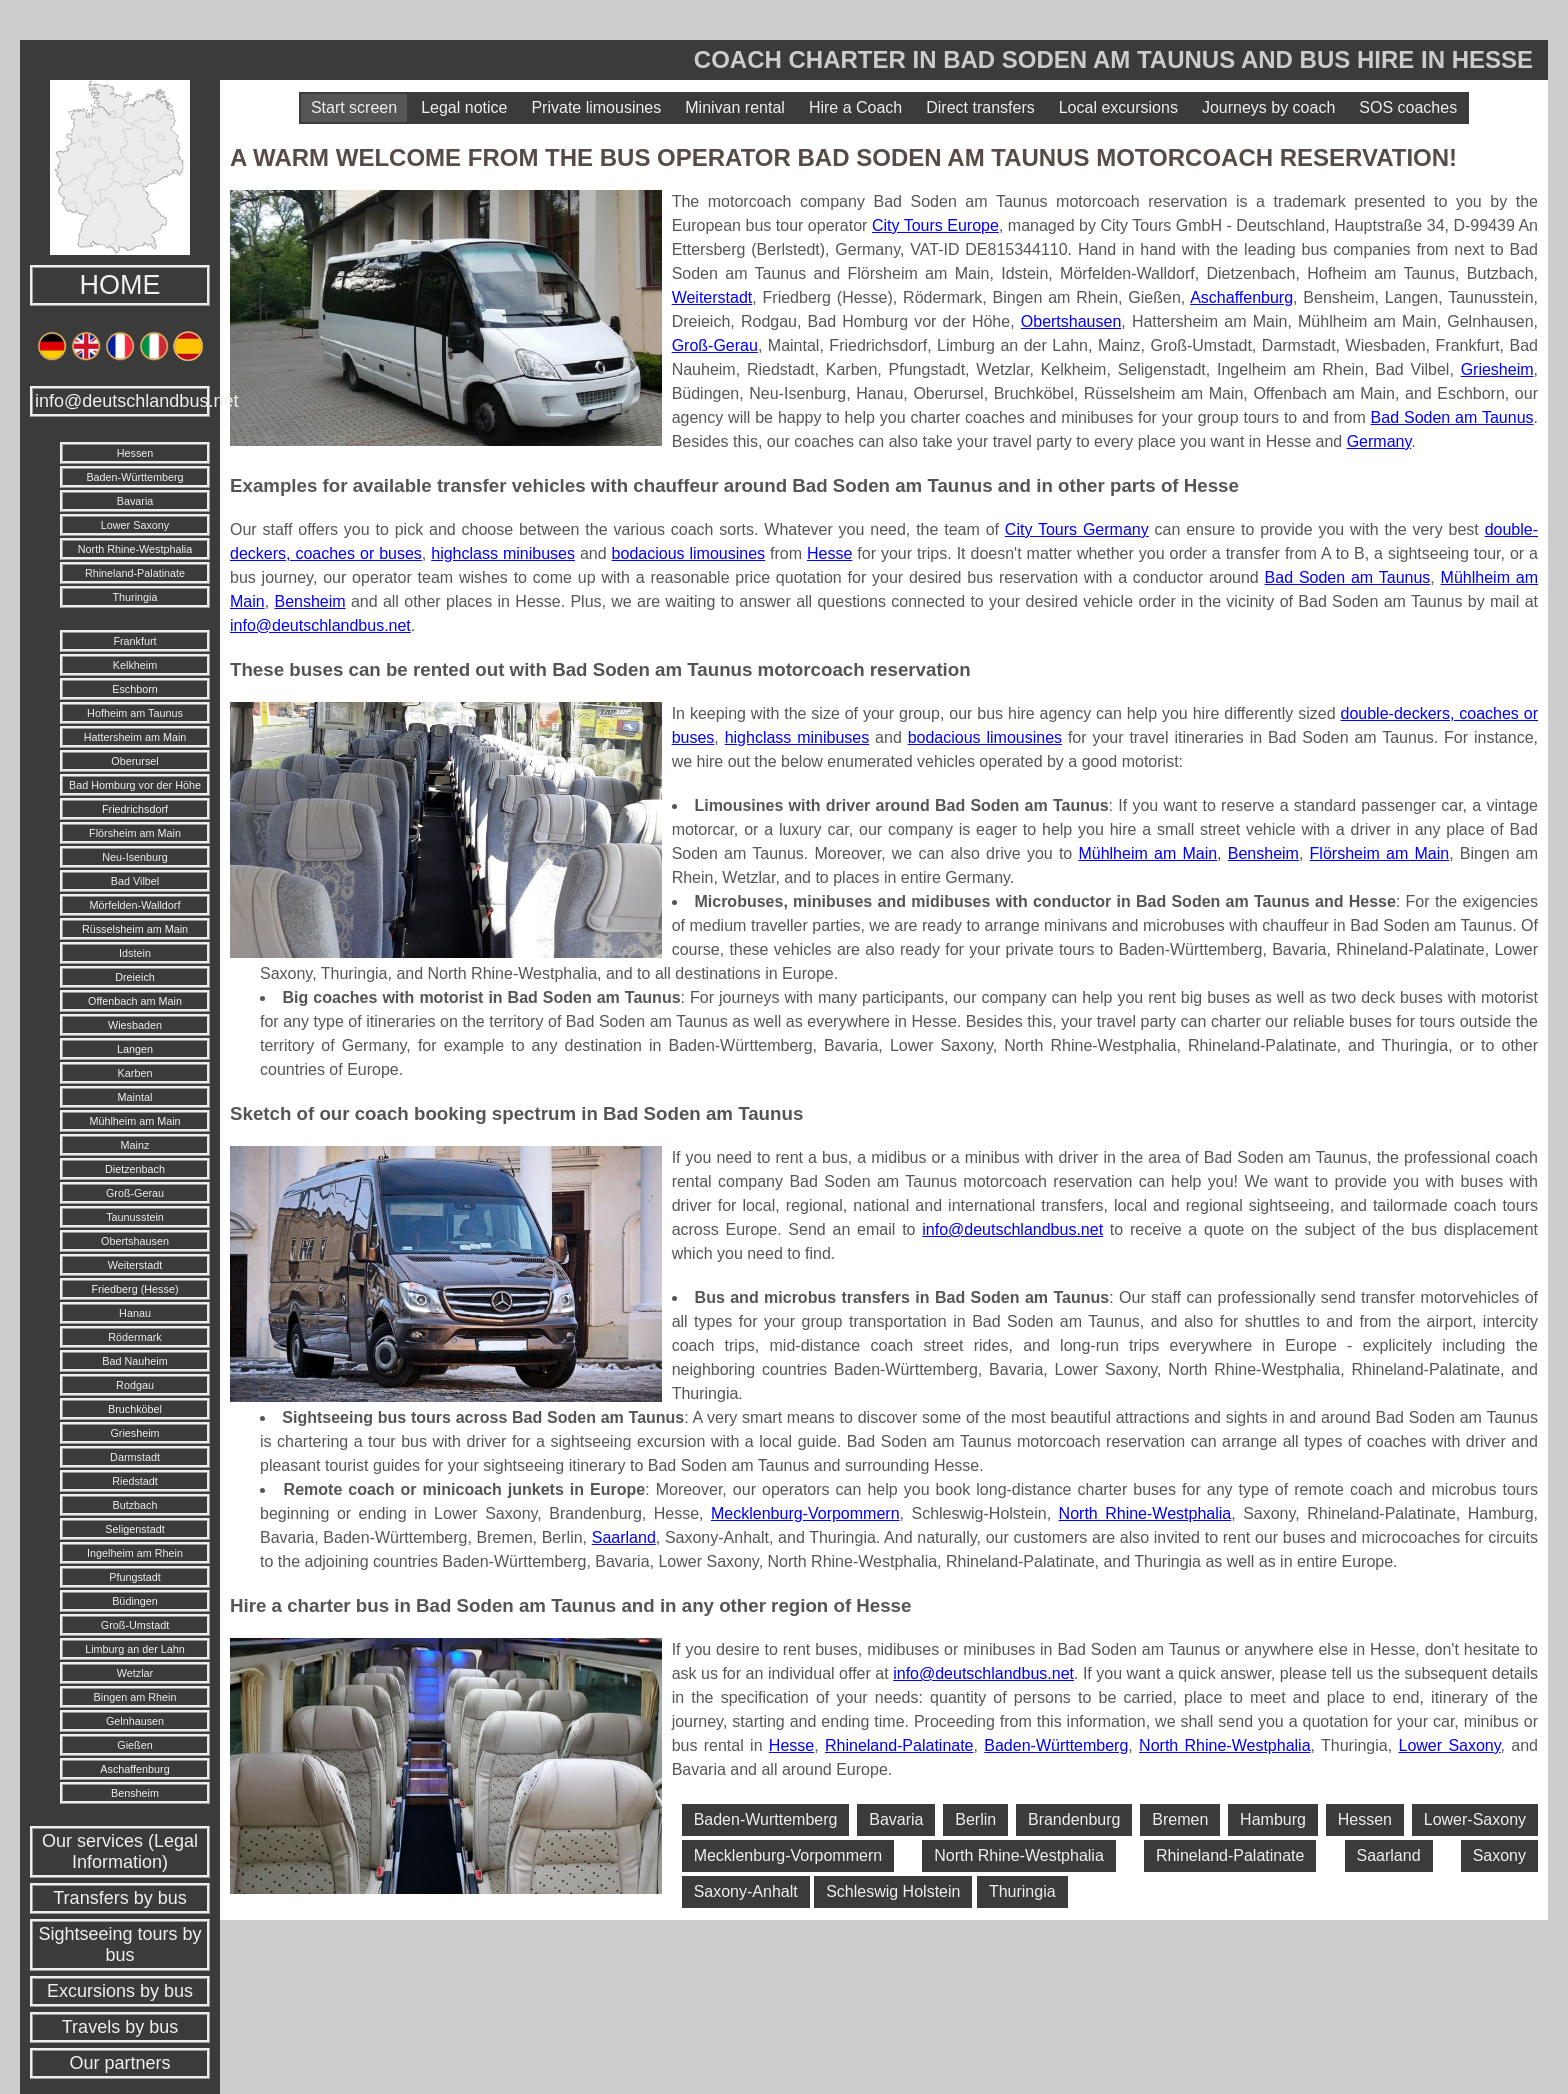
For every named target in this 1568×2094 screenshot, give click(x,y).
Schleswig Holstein (893, 1891)
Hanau (135, 1313)
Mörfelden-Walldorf (135, 905)
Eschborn (135, 689)
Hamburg (1273, 1819)
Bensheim (135, 1793)
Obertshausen (135, 1241)
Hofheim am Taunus (135, 713)
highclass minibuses (503, 553)
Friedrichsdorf (135, 809)
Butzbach (134, 1505)
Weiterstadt (135, 1265)
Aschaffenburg (134, 1769)
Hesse (829, 553)
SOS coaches (1408, 107)
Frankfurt (134, 641)
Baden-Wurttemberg (766, 1819)
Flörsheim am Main (135, 833)
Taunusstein (135, 1217)
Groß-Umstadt (135, 1625)
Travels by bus (120, 2027)
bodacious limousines (689, 553)
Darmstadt (135, 1457)
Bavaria (135, 501)
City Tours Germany (1077, 529)
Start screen (354, 107)
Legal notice (464, 107)
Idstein (135, 953)
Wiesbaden (135, 1025)
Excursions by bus (120, 1991)
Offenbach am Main (135, 1001)
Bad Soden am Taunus (1452, 417)
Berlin (975, 1819)
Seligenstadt (134, 1529)
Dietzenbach (135, 1169)
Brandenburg (1074, 1819)
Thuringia (134, 597)
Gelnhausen (135, 1721)
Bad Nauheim (134, 1361)
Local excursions (1118, 107)
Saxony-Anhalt (746, 1891)
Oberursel (134, 761)
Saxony (1499, 1855)
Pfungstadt (135, 1577)
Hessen (135, 453)
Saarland (624, 1537)
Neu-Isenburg (134, 857)
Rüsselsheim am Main (135, 929)
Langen (135, 1049)
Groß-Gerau (135, 1193)
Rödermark (134, 1337)
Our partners (119, 2063)
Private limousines (596, 107)
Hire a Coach (855, 107)
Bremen (1180, 1819)
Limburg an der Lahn (135, 1649)
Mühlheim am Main (134, 1121)
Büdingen (135, 1601)
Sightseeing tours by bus (119, 1944)
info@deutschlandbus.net (122, 401)
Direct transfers (980, 107)
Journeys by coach (1268, 107)
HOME (120, 285)
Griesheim (134, 1433)
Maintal (135, 1097)
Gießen (134, 1745)
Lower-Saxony (1475, 1819)
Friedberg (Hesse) (134, 1289)
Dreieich (135, 977)
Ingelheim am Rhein (135, 1553)
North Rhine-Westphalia (135, 549)
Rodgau (135, 1385)
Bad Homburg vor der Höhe (135, 785)
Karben (135, 1073)
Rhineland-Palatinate (135, 573)
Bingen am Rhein (135, 1697)
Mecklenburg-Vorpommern (805, 1513)
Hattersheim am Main (135, 737)
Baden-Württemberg (134, 477)
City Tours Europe (935, 225)
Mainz (135, 1145)
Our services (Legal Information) (120, 1851)
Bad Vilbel (135, 881)
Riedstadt (135, 1481)
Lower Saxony (135, 525)
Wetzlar (135, 1673)
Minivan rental (735, 107)
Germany (1379, 441)
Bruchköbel (135, 1409)
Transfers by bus (119, 1898)
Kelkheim (135, 665)
